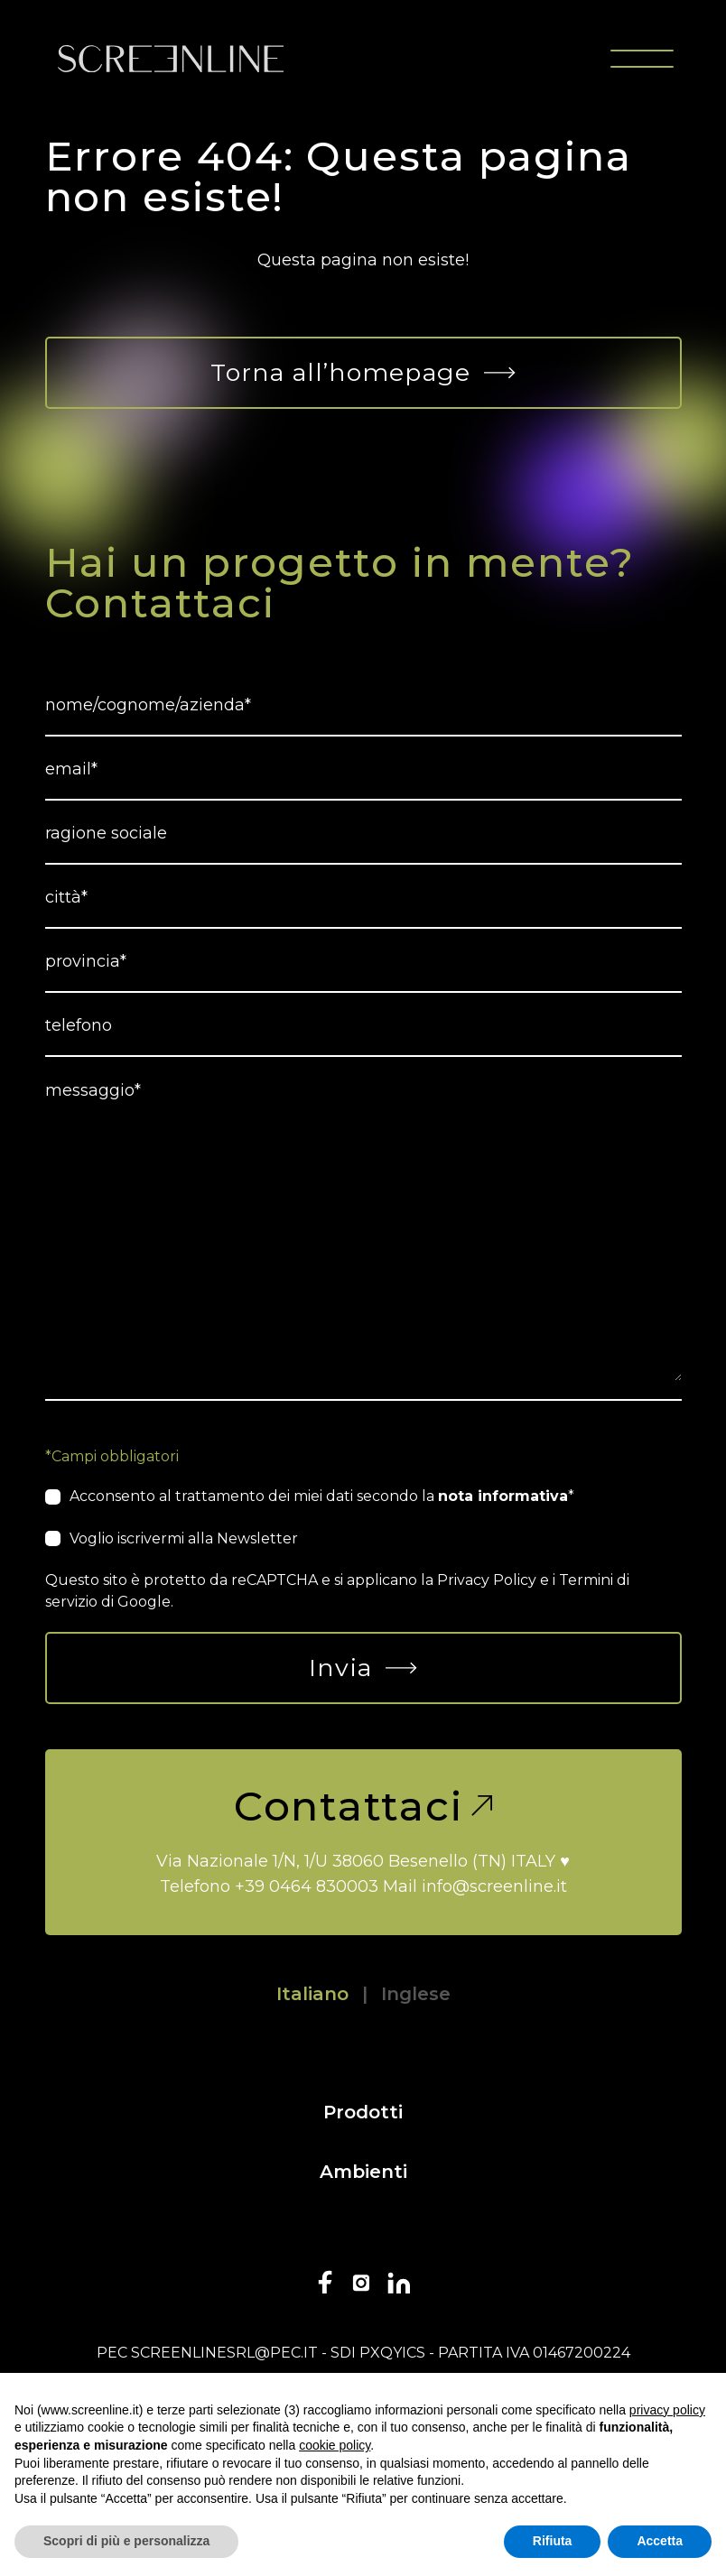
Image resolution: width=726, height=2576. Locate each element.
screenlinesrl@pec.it (224, 2352)
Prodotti (363, 2112)
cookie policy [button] (334, 2445)
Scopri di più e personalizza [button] (126, 2541)
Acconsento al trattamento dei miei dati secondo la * (322, 1496)
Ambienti (363, 2171)
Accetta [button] (660, 2541)
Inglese (416, 1994)
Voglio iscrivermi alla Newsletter (184, 1538)
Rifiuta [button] (552, 2541)
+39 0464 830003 (306, 1886)
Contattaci (363, 1805)
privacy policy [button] (667, 2410)
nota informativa (503, 1496)
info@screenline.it (494, 1886)
